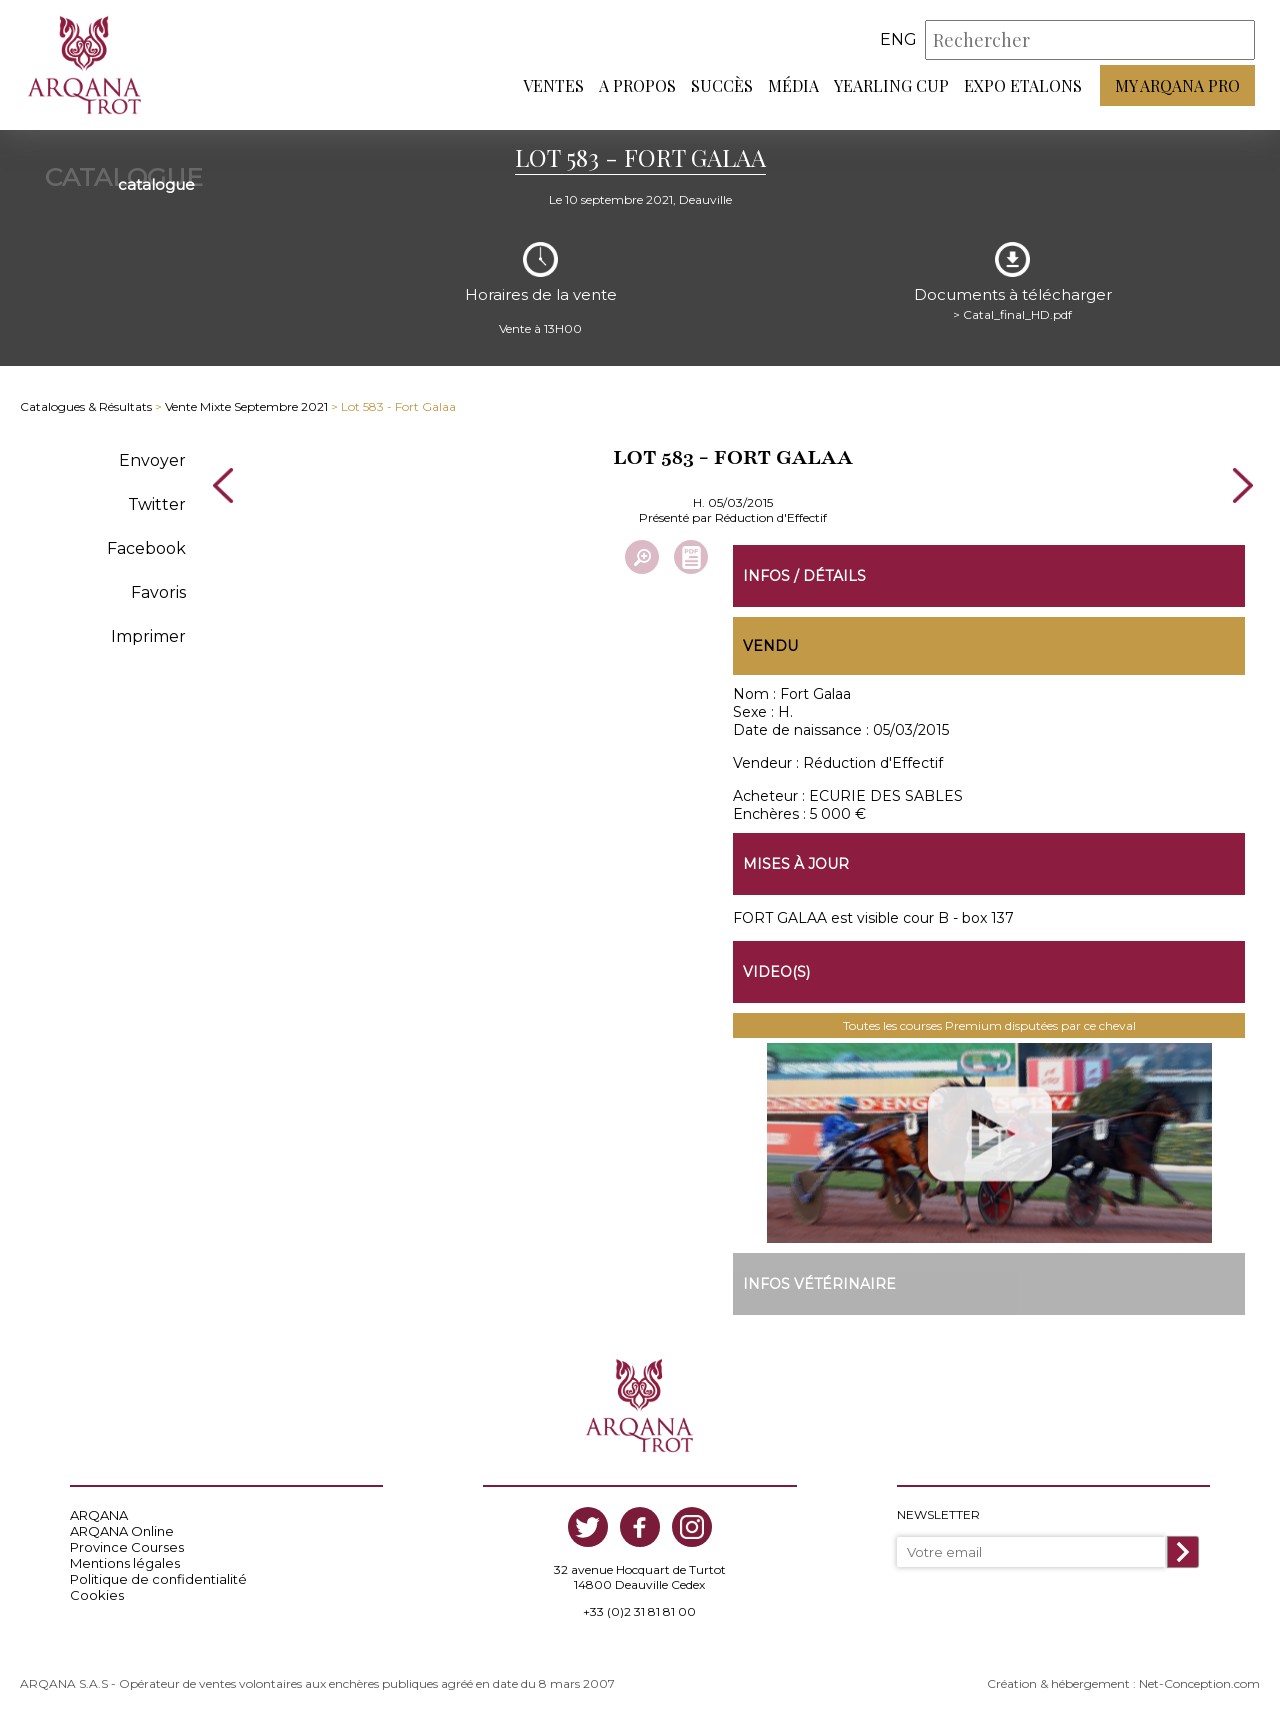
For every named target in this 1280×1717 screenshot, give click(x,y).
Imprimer (148, 636)
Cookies (97, 1595)
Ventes (553, 85)
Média (793, 85)
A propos (637, 85)
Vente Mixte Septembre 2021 (246, 406)
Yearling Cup (891, 85)
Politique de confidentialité (158, 1579)
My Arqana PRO (1177, 85)
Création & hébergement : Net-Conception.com (1123, 1683)
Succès (722, 85)
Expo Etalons (1023, 85)
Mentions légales (125, 1563)
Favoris (158, 592)
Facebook (146, 548)
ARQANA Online (122, 1531)
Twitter (157, 504)
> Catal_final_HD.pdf (1012, 314)
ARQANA (99, 1515)
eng (898, 39)
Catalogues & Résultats (86, 406)
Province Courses (127, 1547)
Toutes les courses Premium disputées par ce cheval (989, 1025)
